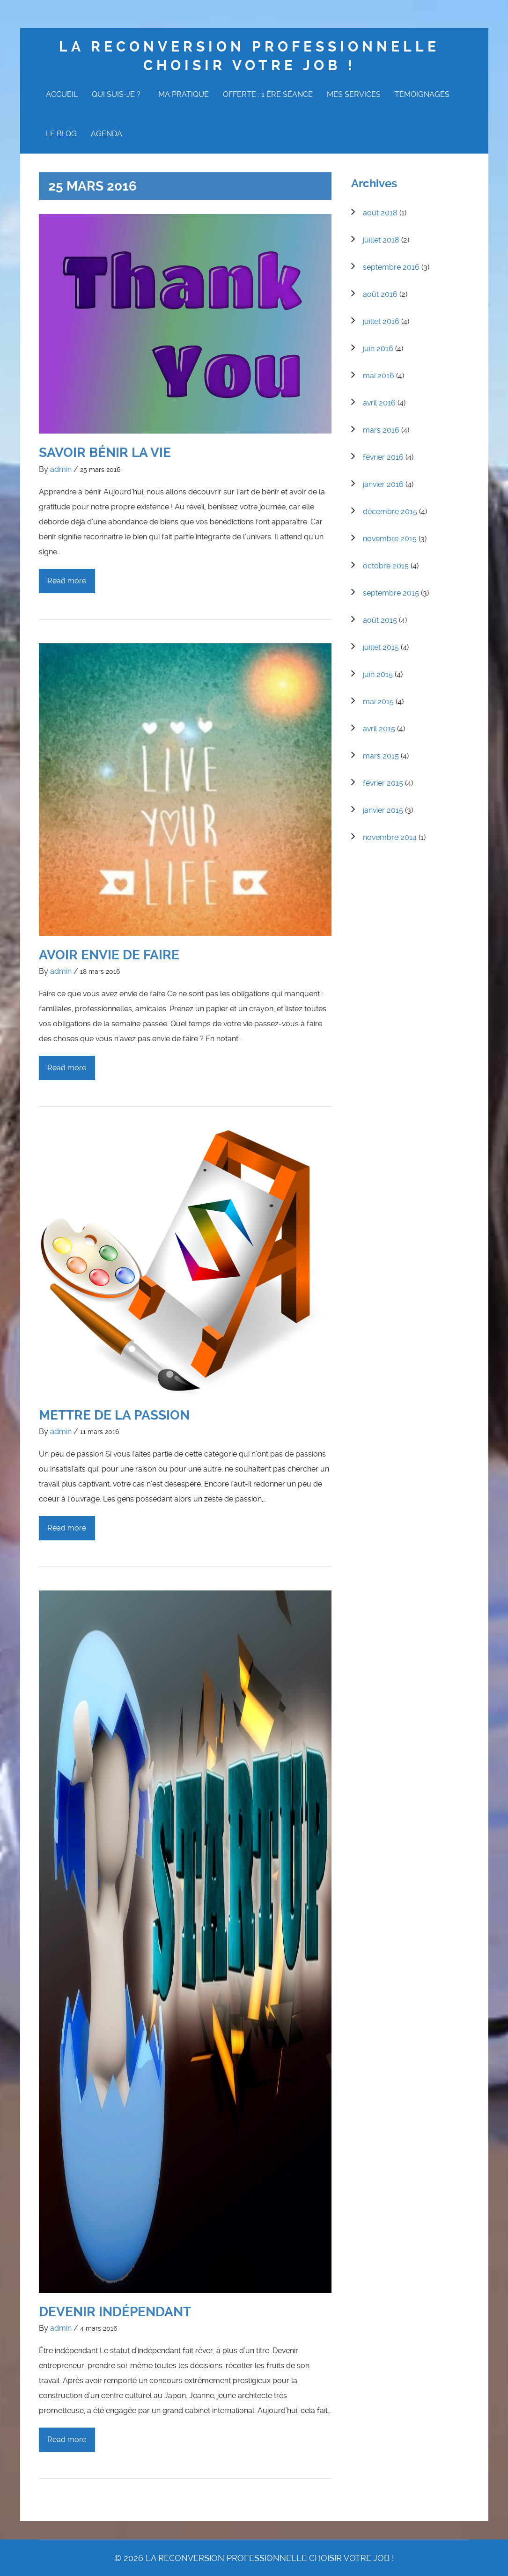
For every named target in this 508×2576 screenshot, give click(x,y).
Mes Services (354, 94)
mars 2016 (381, 430)
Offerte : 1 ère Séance (268, 94)
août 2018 (380, 212)
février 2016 (383, 457)
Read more (66, 580)
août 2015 (380, 620)
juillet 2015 (381, 647)
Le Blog (61, 133)
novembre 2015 (390, 538)
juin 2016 (378, 348)
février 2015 (383, 783)
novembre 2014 (390, 837)
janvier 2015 (383, 810)
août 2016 (380, 294)
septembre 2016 (391, 267)
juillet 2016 (381, 321)
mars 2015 (381, 755)
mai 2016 (378, 375)
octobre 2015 (386, 565)
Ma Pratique (183, 94)
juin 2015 (378, 674)
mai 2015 (378, 701)
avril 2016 (379, 402)
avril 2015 (379, 728)
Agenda (106, 133)
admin (61, 469)
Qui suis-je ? (118, 94)
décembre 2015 (390, 511)
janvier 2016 (383, 484)
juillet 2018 (381, 240)
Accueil (62, 94)
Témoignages (422, 94)
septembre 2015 (391, 593)
